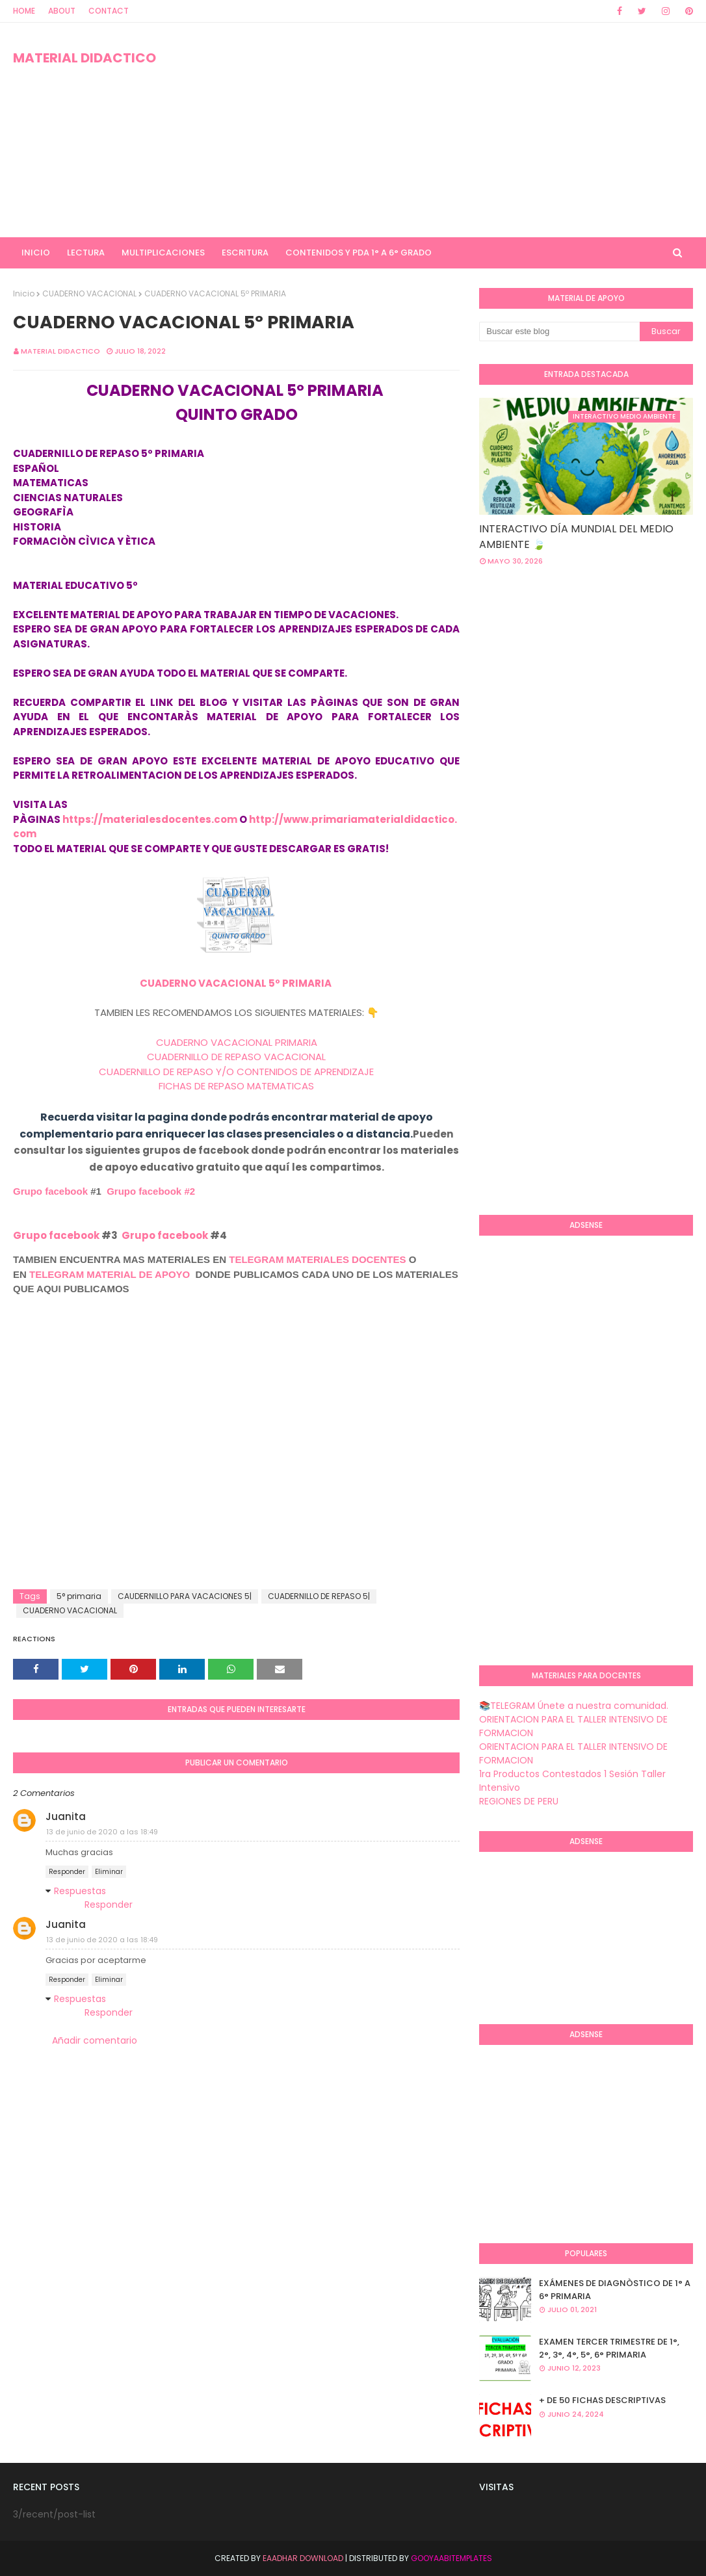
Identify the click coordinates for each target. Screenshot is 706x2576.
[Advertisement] (456, 130)
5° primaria (79, 1596)
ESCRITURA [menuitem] (245, 252)
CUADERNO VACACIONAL (89, 293)
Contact (108, 10)
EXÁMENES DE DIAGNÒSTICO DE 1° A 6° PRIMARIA (614, 2289)
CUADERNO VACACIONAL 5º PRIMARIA (236, 983)
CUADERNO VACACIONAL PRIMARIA (236, 1042)
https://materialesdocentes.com (149, 819)
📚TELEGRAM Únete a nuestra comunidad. (573, 1705)
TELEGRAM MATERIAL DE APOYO (109, 1274)
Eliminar (109, 1872)
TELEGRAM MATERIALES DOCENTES (317, 1259)
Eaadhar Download (303, 2558)
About (61, 10)
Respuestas (80, 1890)
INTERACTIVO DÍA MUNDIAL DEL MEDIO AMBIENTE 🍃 (576, 536)
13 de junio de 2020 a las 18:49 (102, 1832)
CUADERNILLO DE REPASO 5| (319, 1596)
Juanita (66, 1816)
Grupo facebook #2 (151, 1191)
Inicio (23, 293)
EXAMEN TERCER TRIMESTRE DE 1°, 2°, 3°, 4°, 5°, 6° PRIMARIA (609, 2348)
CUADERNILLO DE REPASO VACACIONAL (236, 1056)
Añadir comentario (94, 2040)
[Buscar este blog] (559, 331)
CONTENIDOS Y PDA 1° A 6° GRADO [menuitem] (358, 252)
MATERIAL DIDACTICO (84, 58)
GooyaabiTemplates (451, 2558)
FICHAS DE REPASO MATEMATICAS (236, 1086)
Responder (67, 1872)
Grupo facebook (50, 1191)
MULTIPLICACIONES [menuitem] (163, 252)
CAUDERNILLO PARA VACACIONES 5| (185, 1596)
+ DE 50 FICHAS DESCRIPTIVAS (602, 2400)
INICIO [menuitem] (35, 252)
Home (24, 10)
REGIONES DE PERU (518, 1801)
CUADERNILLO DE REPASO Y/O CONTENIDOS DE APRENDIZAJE (236, 1071)
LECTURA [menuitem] (86, 252)
